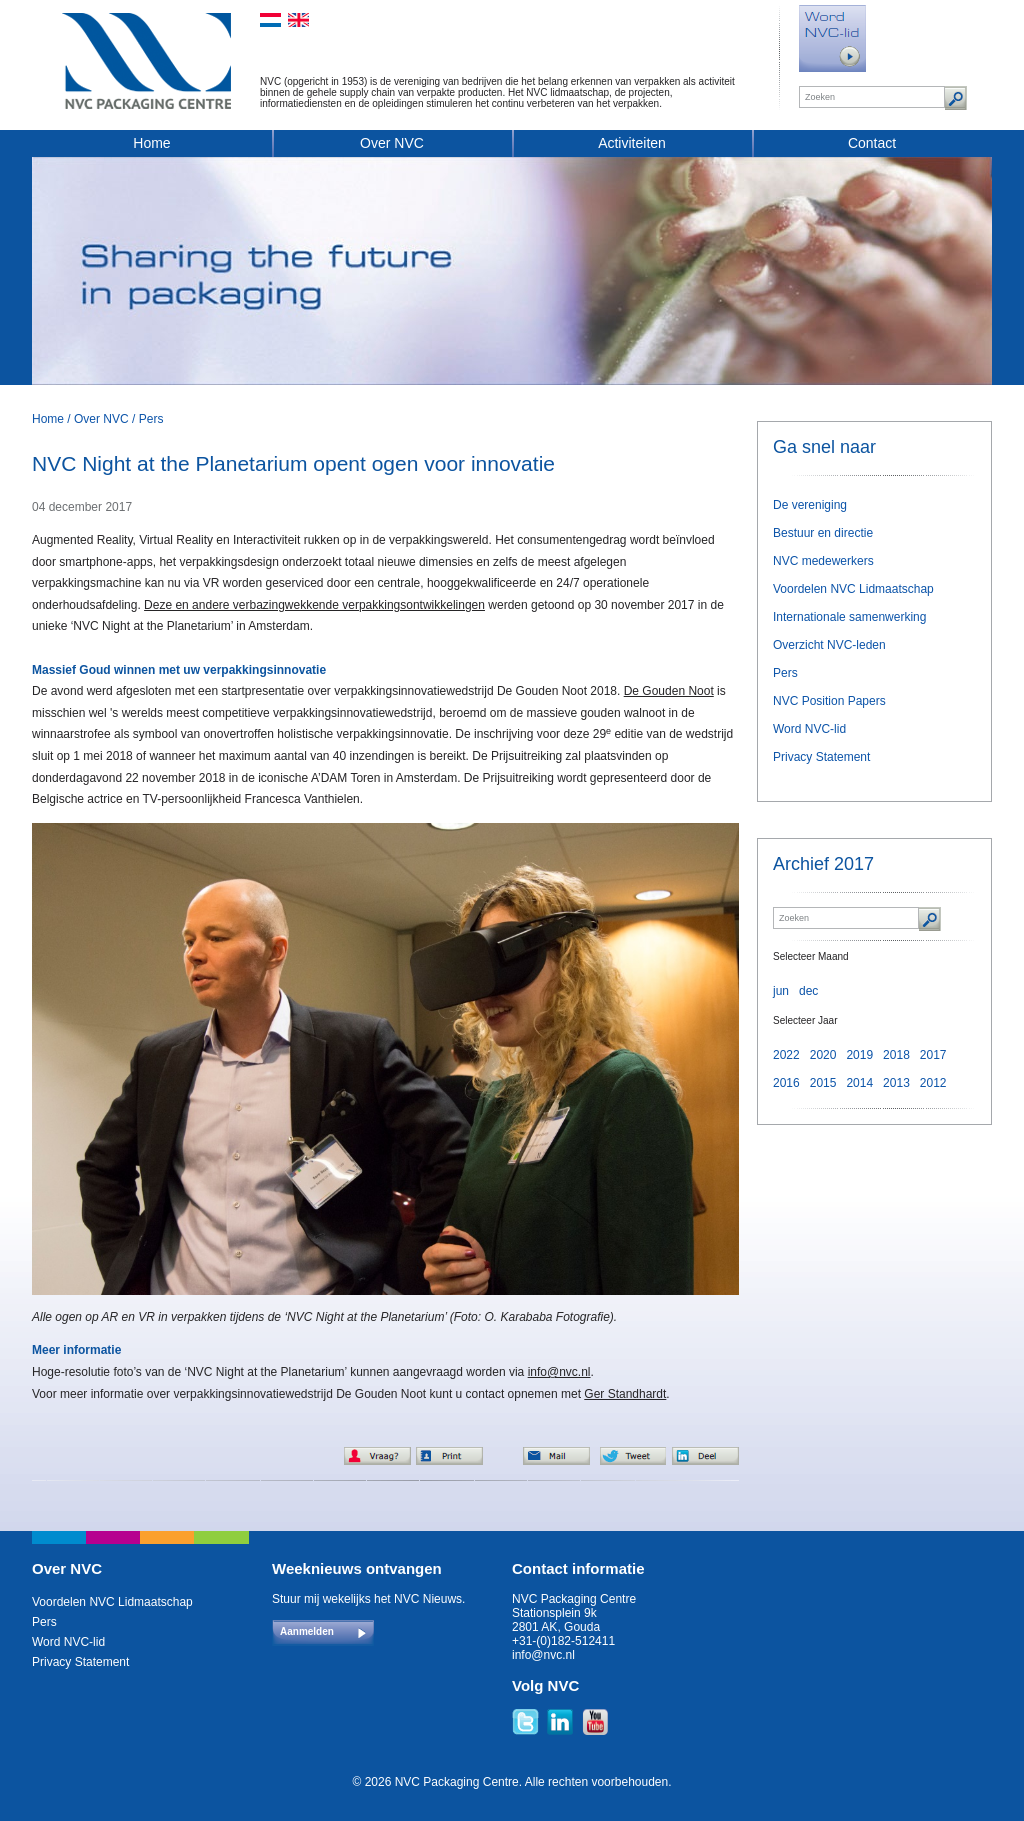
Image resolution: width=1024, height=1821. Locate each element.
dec (808, 991)
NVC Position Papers (829, 701)
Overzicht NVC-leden (829, 645)
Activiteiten (632, 143)
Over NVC (392, 143)
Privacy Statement (821, 757)
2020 (823, 1055)
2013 (896, 1083)
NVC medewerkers (823, 561)
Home (151, 143)
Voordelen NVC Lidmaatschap (853, 589)
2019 (859, 1055)
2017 (933, 1055)
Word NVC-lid (809, 729)
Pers (151, 419)
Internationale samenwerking (849, 617)
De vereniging (810, 505)
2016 (786, 1083)
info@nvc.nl (559, 1372)
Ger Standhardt (625, 1394)
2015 (823, 1083)
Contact (872, 143)
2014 (859, 1083)
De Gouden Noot (669, 691)
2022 (786, 1055)
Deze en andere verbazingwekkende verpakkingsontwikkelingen (314, 605)
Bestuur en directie (823, 533)
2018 (896, 1055)
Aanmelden (307, 1631)
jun (781, 991)
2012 (933, 1083)
